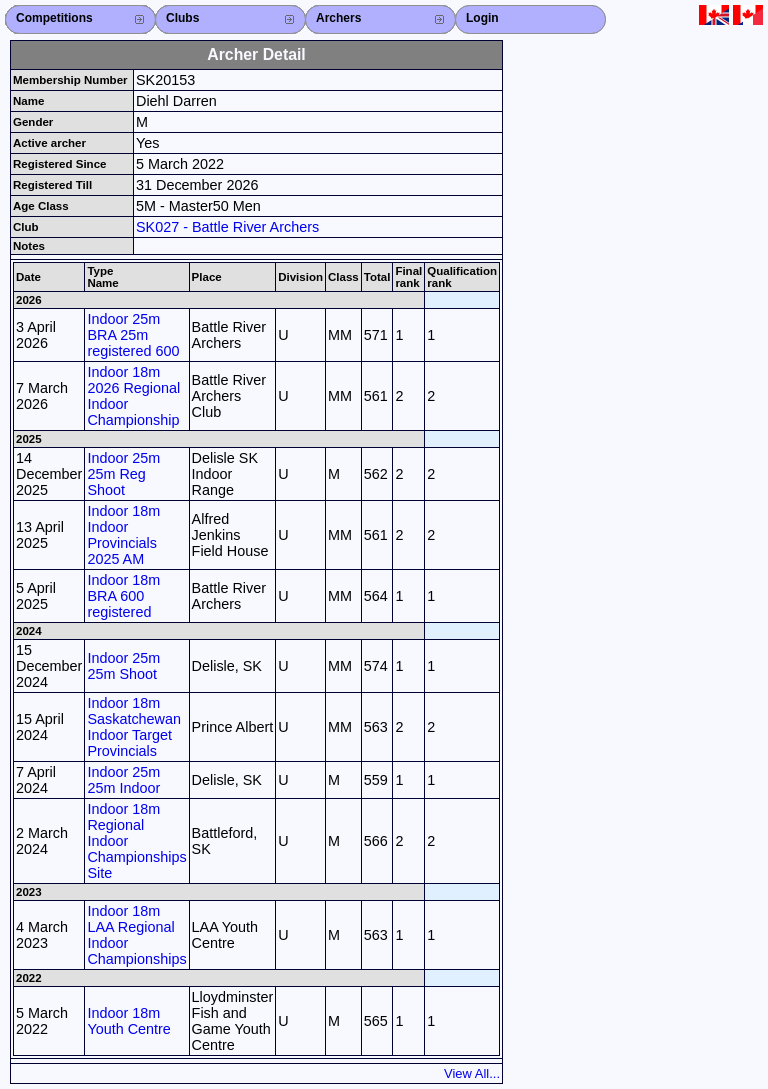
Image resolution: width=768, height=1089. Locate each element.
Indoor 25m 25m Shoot (123, 666)
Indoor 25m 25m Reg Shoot (123, 474)
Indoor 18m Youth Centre (128, 1021)
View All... (472, 1073)
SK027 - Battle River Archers (227, 227)
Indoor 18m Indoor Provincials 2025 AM (123, 535)
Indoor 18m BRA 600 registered (123, 596)
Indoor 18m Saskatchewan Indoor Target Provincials (134, 727)
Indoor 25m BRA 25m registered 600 (133, 335)
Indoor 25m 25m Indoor (123, 780)
